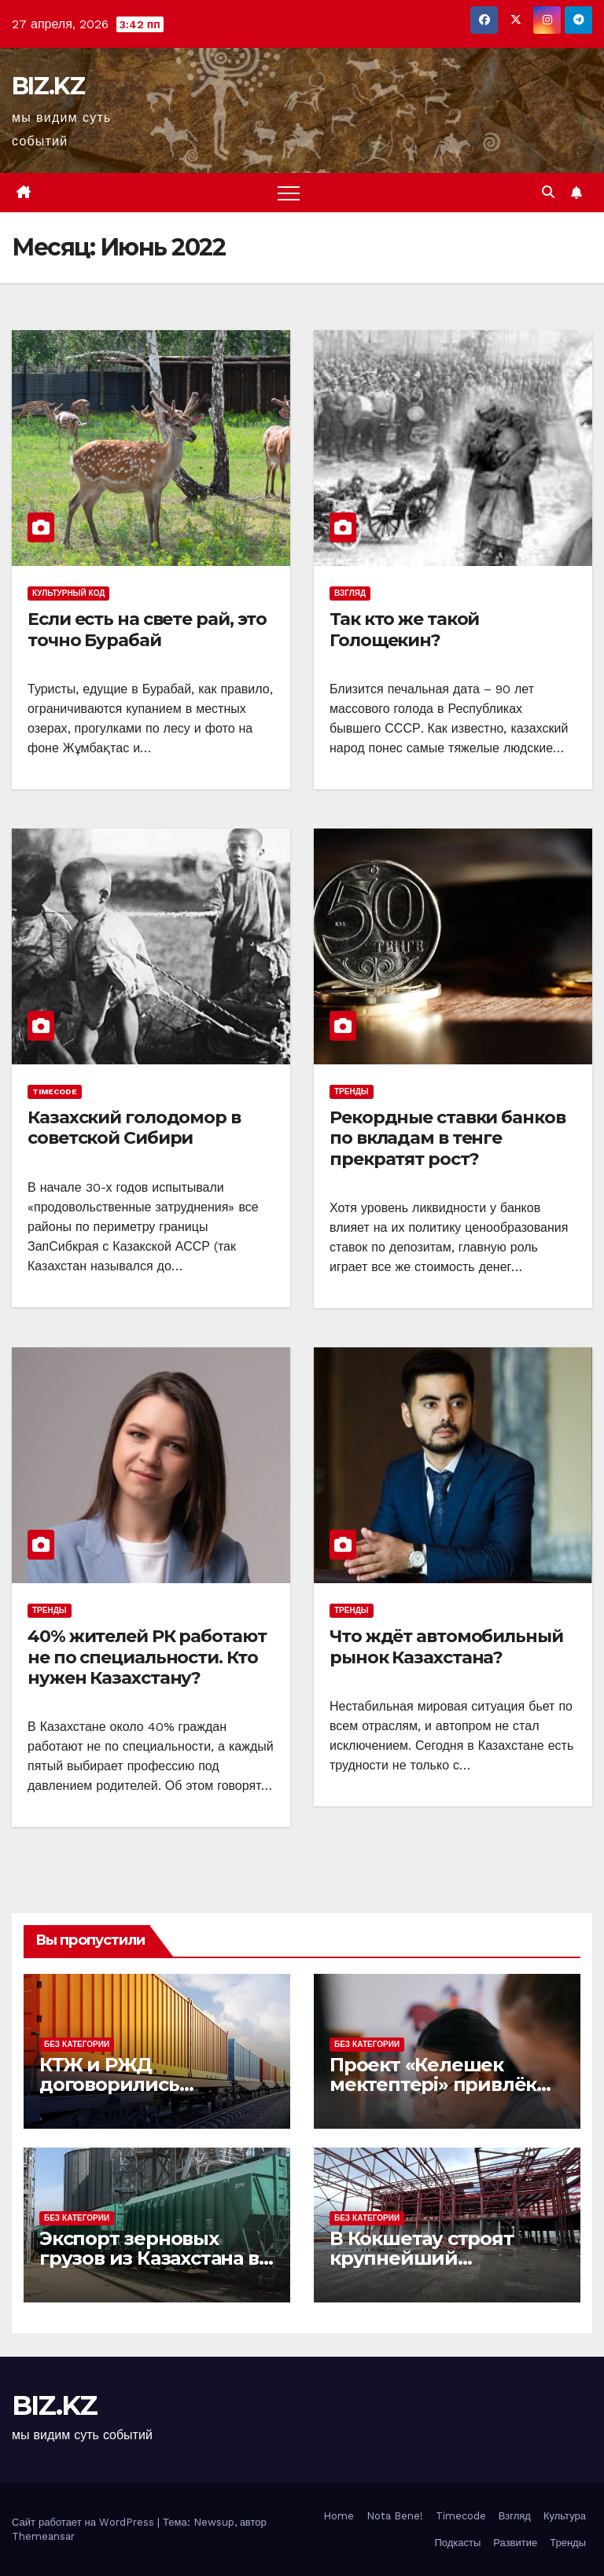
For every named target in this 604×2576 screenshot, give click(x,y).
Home (338, 2516)
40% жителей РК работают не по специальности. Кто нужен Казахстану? (147, 1657)
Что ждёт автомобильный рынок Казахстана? (446, 1646)
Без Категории (76, 2044)
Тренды (351, 1091)
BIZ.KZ (48, 86)
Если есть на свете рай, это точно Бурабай (147, 629)
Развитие (515, 2542)
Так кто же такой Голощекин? (404, 629)
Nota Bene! (394, 2516)
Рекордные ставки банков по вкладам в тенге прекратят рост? (447, 1138)
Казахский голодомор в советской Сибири (134, 1127)
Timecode (54, 1091)
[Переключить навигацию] (288, 192)
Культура (564, 2516)
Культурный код (68, 593)
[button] (548, 192)
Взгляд (350, 593)
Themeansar (43, 2536)
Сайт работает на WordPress (84, 2522)
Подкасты (457, 2542)
